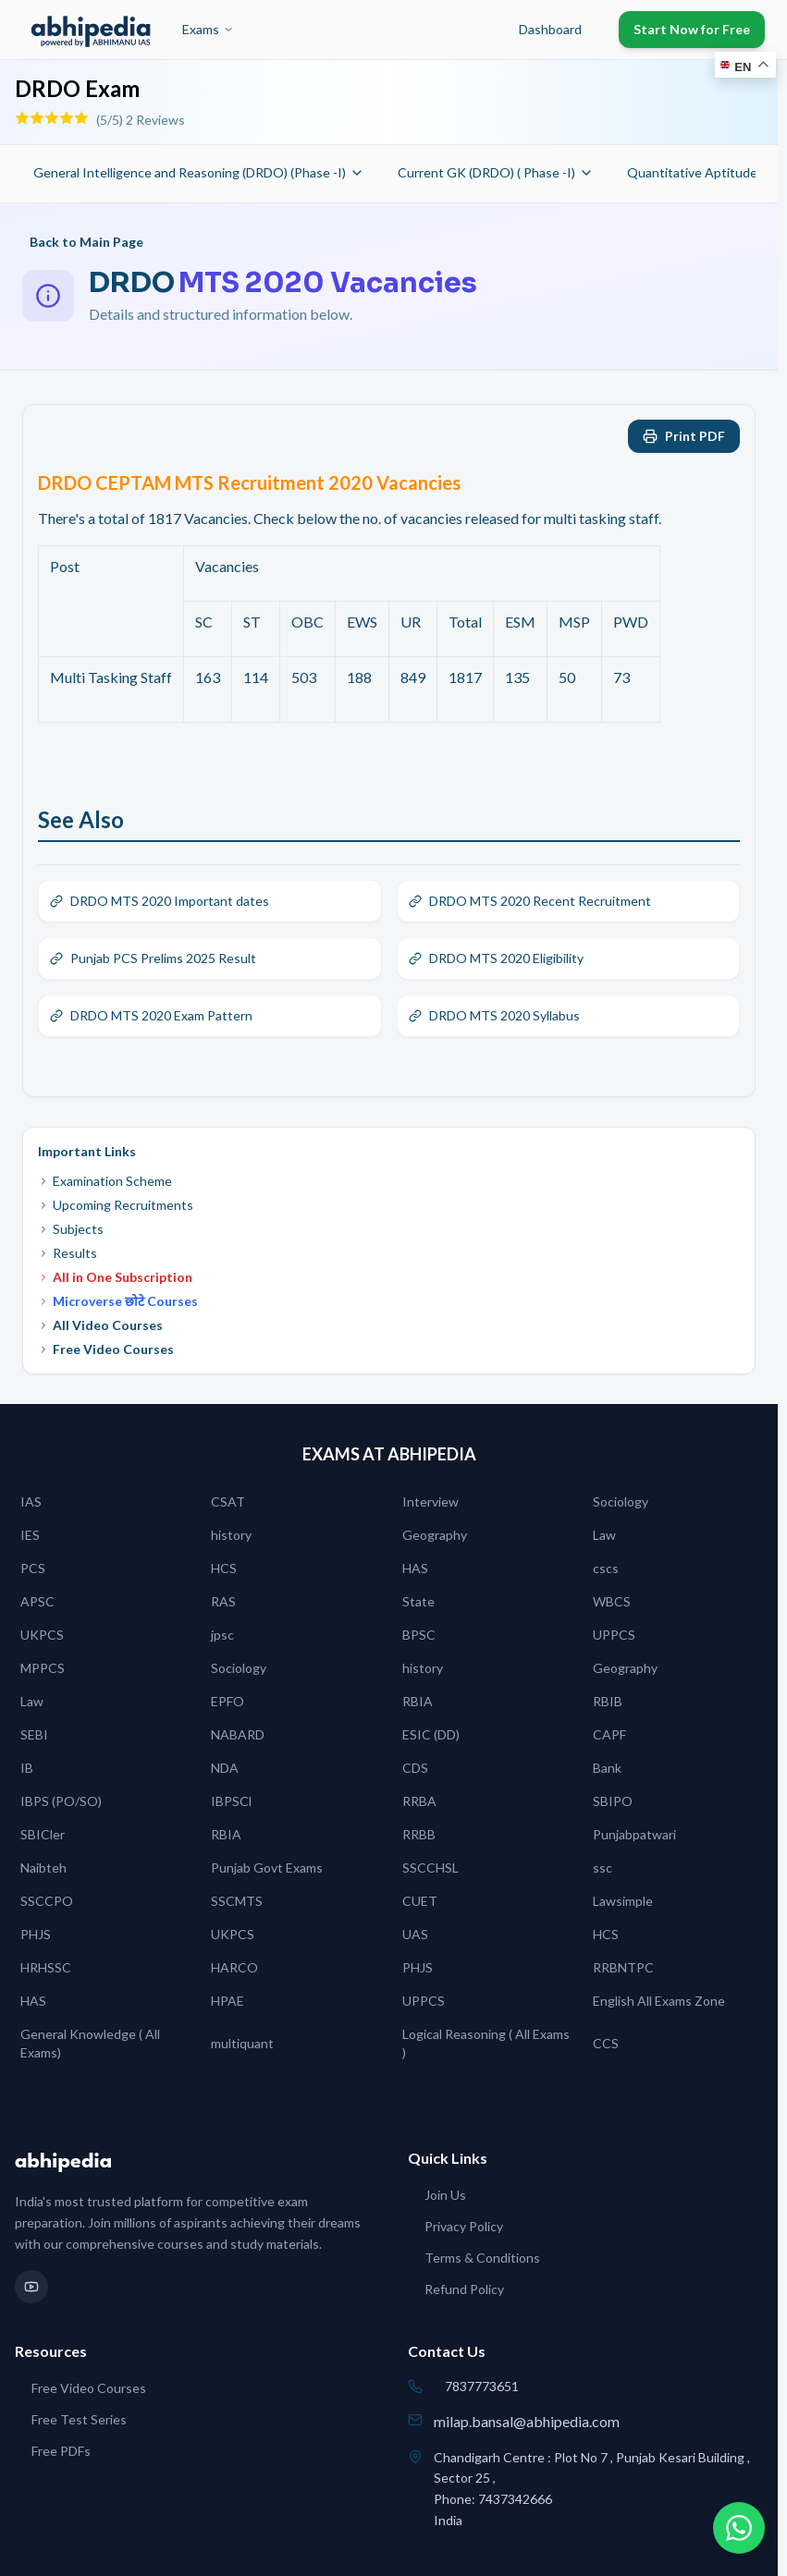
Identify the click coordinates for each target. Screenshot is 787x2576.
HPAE (227, 2000)
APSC (37, 1601)
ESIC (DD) (431, 1734)
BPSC (419, 1634)
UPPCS (614, 1634)
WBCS (612, 1601)
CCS (606, 2043)
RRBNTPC (623, 1967)
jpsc (222, 1634)
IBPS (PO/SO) (61, 1801)
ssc (602, 1867)
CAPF (609, 1734)
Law (604, 1535)
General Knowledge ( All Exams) (90, 2043)
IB (26, 1768)
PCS (32, 1568)
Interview (430, 1501)
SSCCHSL (430, 1867)
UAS (415, 1934)
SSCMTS (237, 1901)
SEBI (34, 1734)
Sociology (620, 1501)
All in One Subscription (115, 1277)
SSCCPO (46, 1901)
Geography (434, 1535)
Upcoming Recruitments (115, 1205)
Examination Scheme (105, 1181)
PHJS (35, 1934)
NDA (225, 1768)
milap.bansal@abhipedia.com (527, 2421)
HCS (224, 1568)
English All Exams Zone (659, 2000)
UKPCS (42, 1634)
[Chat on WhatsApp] (739, 2528)
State (418, 1601)
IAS (31, 1501)
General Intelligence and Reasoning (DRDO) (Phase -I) (198, 172)
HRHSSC (45, 1967)
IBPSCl (231, 1801)
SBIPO (613, 1801)
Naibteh (43, 1867)
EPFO (227, 1701)
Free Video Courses (106, 1349)
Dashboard (550, 29)
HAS (415, 1568)
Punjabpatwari (634, 1834)
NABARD (237, 1734)
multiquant (242, 2043)
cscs (606, 1568)
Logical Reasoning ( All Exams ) (486, 2043)
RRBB (419, 1834)
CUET (419, 1901)
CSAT (228, 1501)
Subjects (71, 1229)
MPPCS (42, 1668)
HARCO (234, 1967)
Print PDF (684, 436)
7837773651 (482, 2386)
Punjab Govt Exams (267, 1867)
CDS (415, 1768)
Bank (607, 1768)
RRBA (419, 1801)
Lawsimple (623, 1901)
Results (67, 1253)
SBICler (42, 1834)
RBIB (607, 1701)
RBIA (417, 1701)
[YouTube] (31, 2286)
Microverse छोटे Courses (118, 1301)
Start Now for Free (691, 29)
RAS (223, 1601)
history (231, 1535)
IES (30, 1535)
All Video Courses (100, 1325)
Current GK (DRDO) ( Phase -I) (496, 172)
